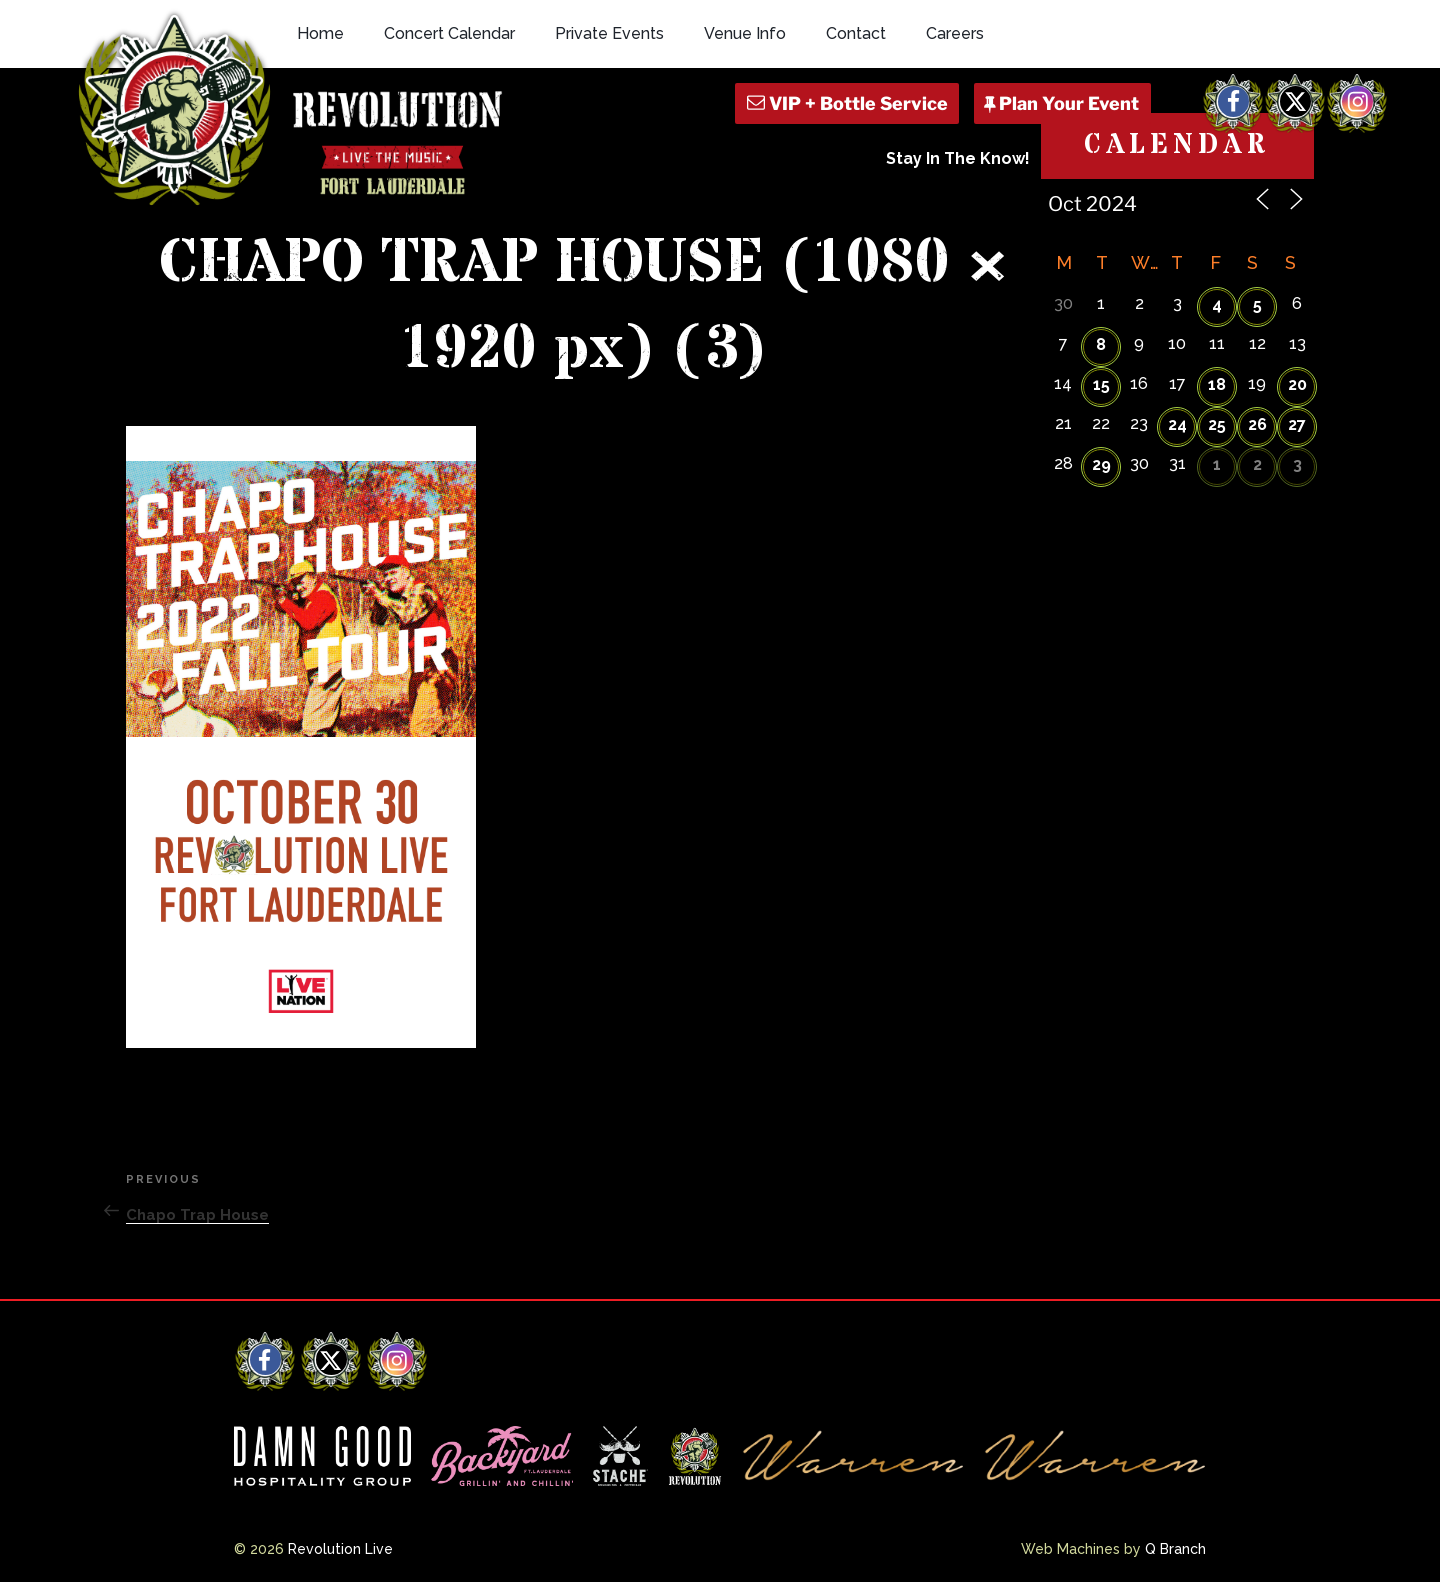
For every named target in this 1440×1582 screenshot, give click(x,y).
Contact (856, 33)
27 (1297, 424)
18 (1217, 384)
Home (320, 33)
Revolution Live (340, 1549)
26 (1257, 424)
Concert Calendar (449, 33)
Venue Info (745, 33)
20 (1297, 384)
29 (1101, 464)
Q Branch (1175, 1549)
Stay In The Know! (958, 158)
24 (1177, 424)
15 (1101, 384)
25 (1217, 424)
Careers (955, 33)
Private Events (609, 33)
